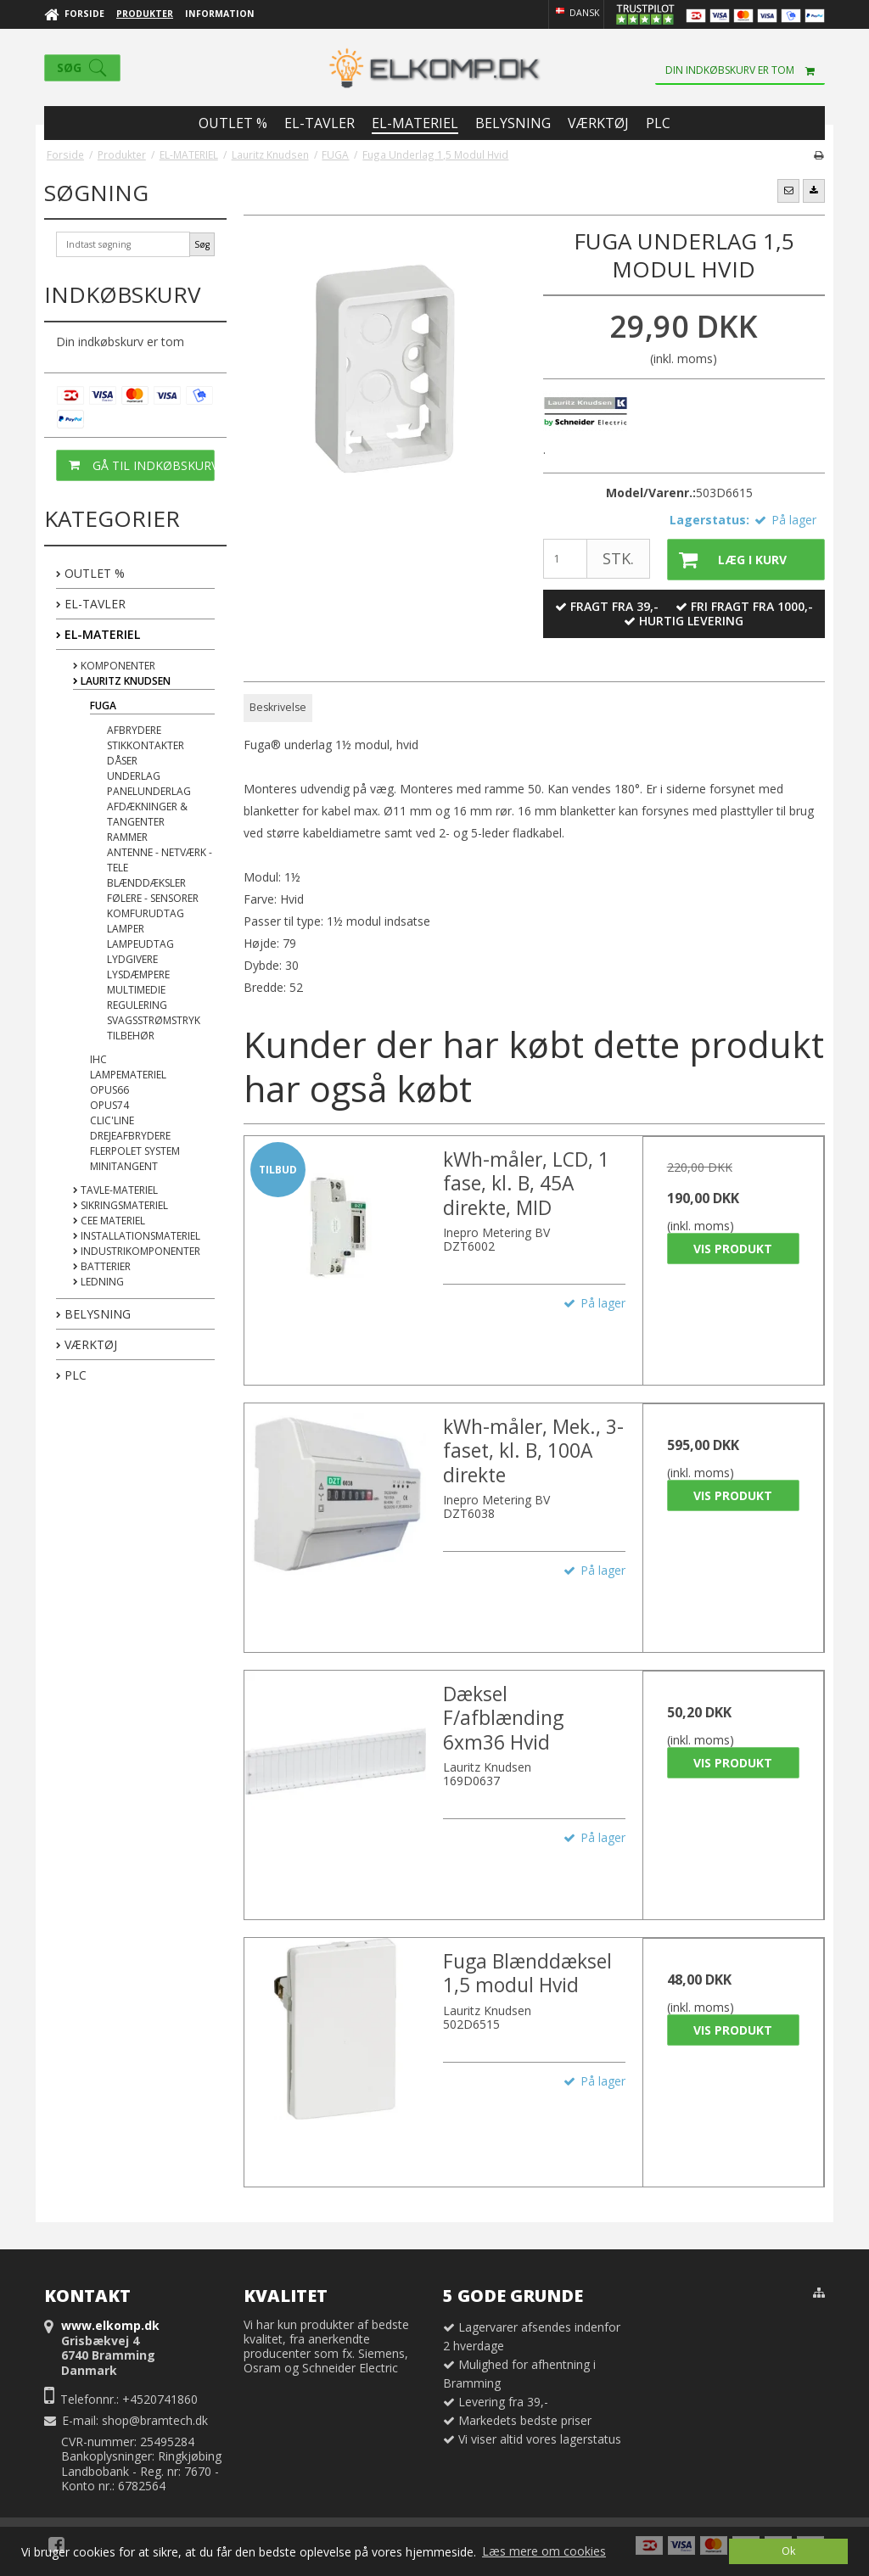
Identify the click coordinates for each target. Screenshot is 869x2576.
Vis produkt (732, 1248)
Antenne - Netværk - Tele (159, 860)
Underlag (133, 776)
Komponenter (114, 665)
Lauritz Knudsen (122, 681)
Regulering (137, 1005)
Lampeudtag (140, 944)
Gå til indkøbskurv (136, 465)
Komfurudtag (145, 913)
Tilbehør (130, 1035)
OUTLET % (90, 573)
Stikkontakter (145, 745)
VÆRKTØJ (86, 1344)
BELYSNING (93, 1314)
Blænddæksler (146, 883)
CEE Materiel (109, 1220)
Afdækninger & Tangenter (147, 814)
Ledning (98, 1281)
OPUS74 (109, 1105)
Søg (202, 244)
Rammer (127, 837)
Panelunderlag (149, 791)
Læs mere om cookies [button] (544, 2551)
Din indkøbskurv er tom (745, 70)
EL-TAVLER (91, 604)
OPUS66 (109, 1090)
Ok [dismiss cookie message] (788, 2551)
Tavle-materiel (115, 1190)
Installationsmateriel (136, 1236)
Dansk (576, 13)
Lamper (125, 928)
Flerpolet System (135, 1151)
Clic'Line (112, 1120)
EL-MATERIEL (98, 634)
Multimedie (136, 990)
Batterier (102, 1266)
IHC (98, 1059)
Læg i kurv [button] (727, 560)
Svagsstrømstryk (153, 1020)
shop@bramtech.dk (155, 2420)
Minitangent (124, 1166)
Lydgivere (132, 959)
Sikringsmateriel (120, 1205)
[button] (788, 191)
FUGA (103, 705)
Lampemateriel (128, 1074)
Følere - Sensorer (153, 898)
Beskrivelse (277, 707)
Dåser (122, 760)
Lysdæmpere (138, 974)
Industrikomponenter (136, 1251)
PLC (71, 1375)
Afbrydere (134, 730)
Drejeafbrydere (130, 1135)
